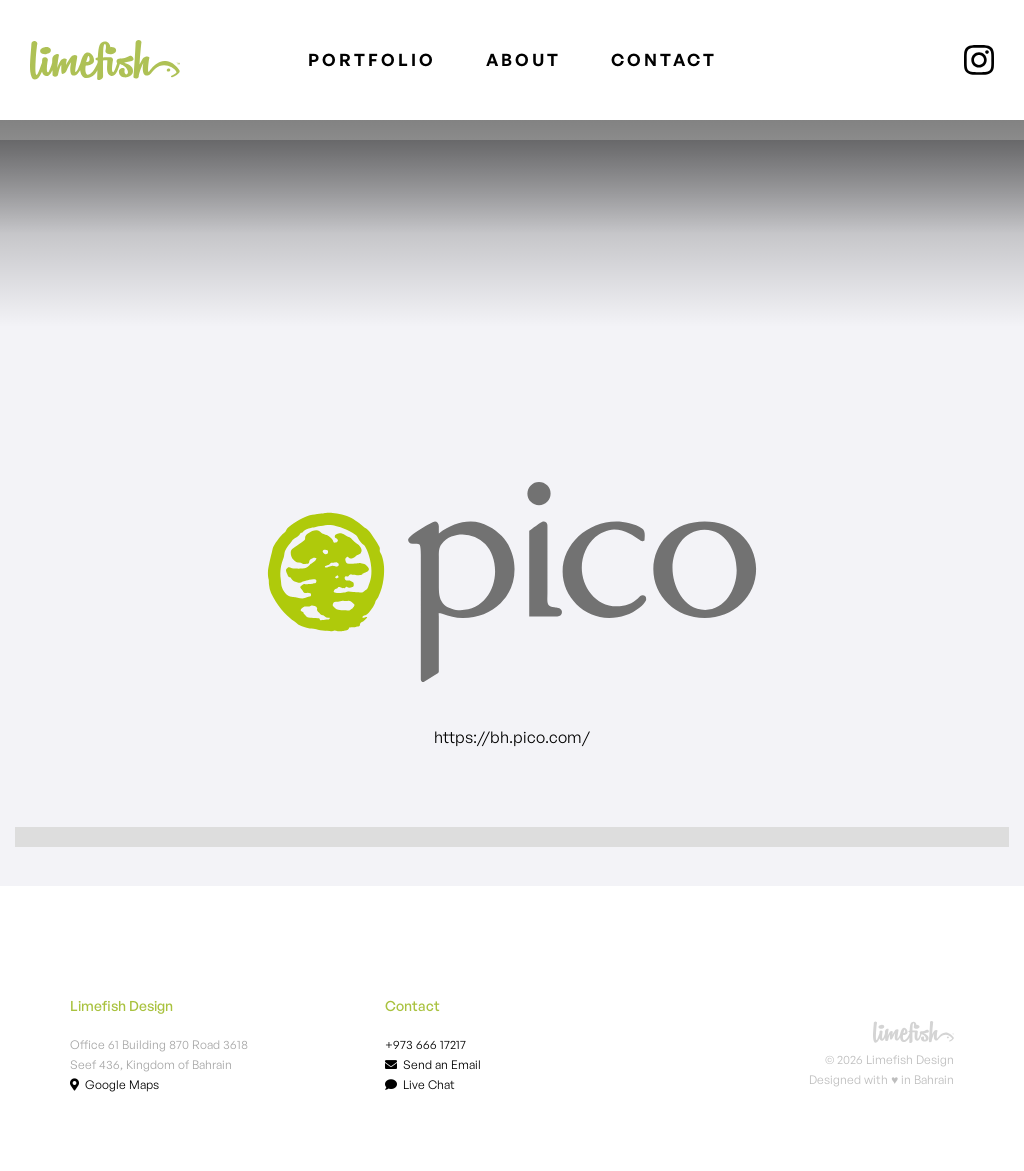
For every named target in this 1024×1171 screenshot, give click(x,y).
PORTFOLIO (372, 59)
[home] (105, 60)
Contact (664, 59)
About (523, 59)
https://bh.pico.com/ (512, 737)
